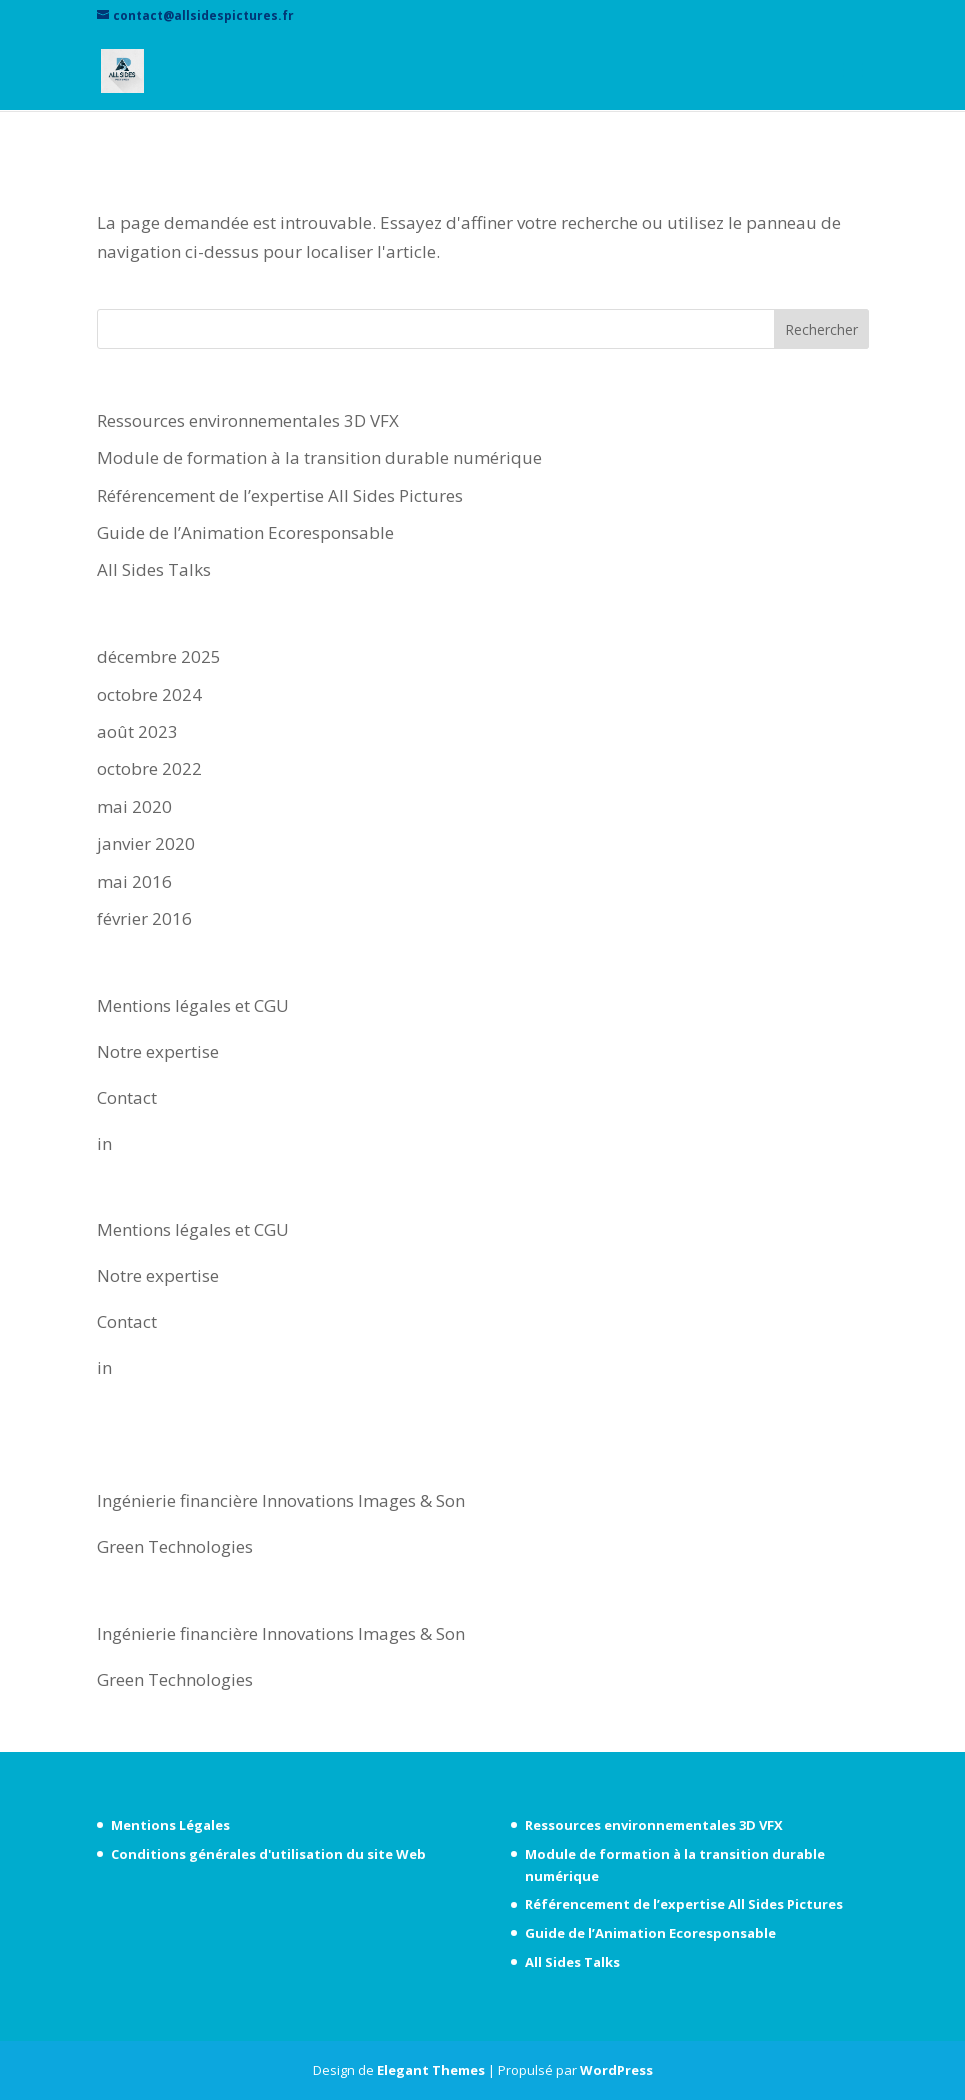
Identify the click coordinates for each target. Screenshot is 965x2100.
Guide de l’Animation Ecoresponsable (245, 532)
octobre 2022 (149, 768)
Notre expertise (158, 1051)
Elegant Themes (431, 2070)
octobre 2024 (149, 694)
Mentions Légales (170, 1825)
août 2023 (137, 731)
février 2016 (144, 918)
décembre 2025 (159, 656)
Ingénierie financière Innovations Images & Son (281, 1500)
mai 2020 (134, 806)
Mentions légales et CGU (193, 1005)
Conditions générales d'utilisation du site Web (268, 1854)
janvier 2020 (146, 843)
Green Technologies (175, 1546)
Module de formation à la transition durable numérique (319, 457)
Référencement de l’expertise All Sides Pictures (280, 495)
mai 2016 (134, 881)
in (104, 1143)
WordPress (616, 2070)
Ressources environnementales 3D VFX (248, 420)
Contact (127, 1097)
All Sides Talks (154, 569)
